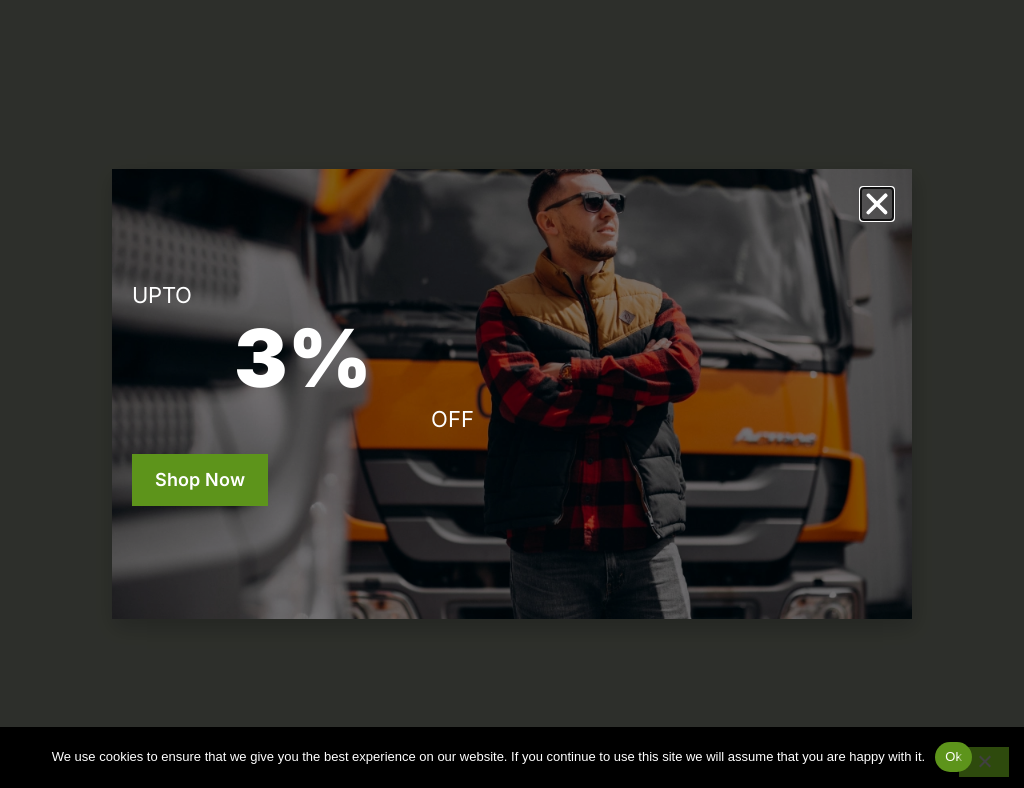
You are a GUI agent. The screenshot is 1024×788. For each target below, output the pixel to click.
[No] (984, 762)
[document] (512, 394)
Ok (953, 756)
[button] (877, 204)
